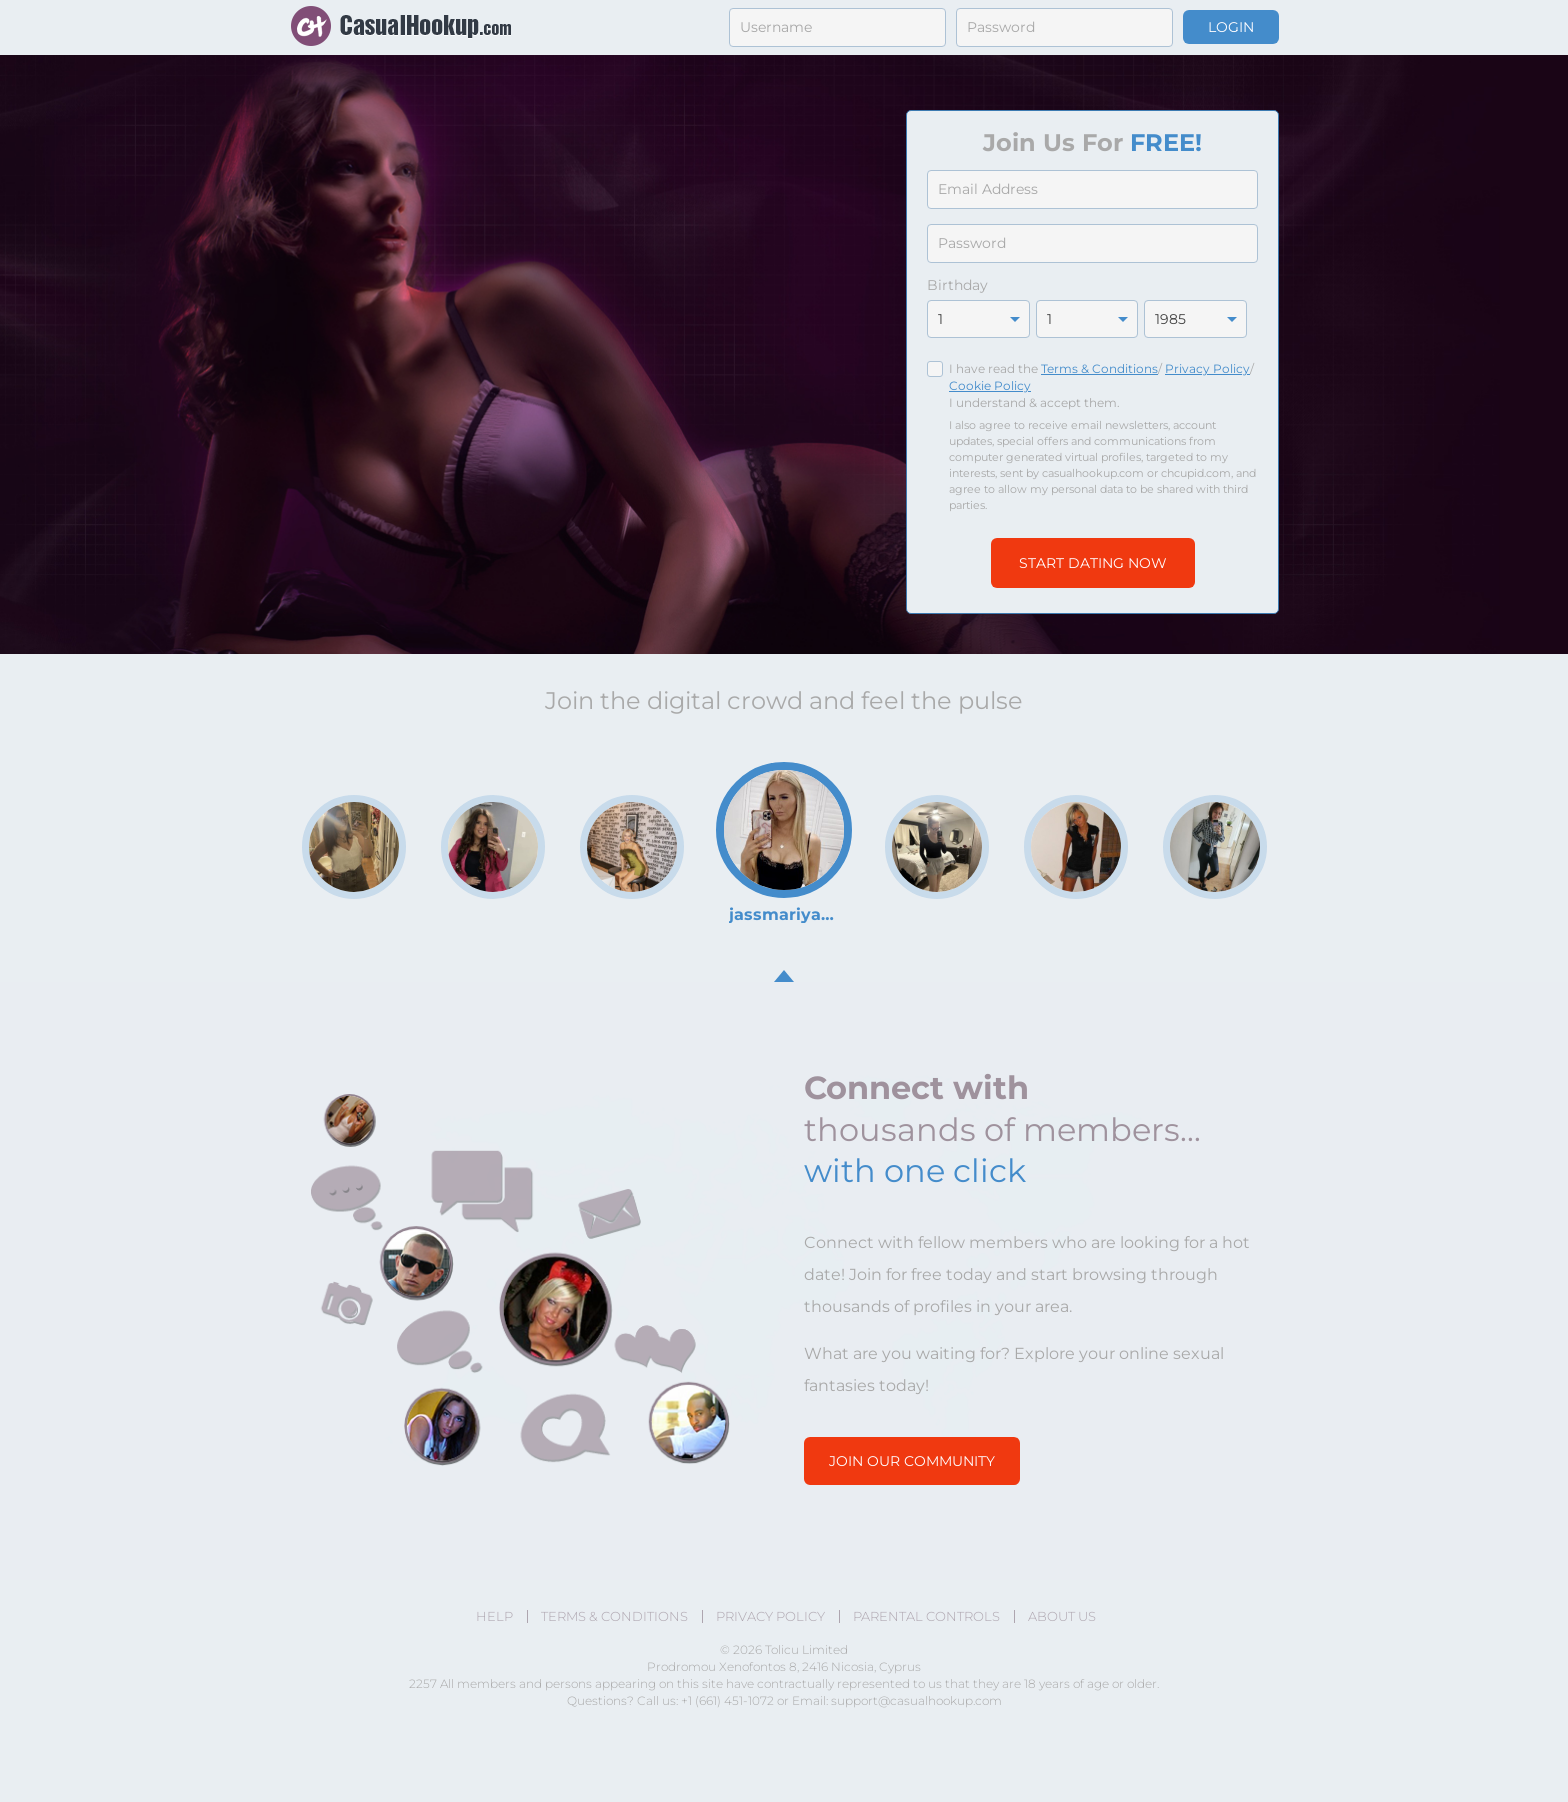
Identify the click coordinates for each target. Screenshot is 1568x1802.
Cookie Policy (990, 385)
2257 (423, 1683)
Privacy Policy (1207, 368)
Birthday (957, 285)
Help (494, 1616)
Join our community (912, 1461)
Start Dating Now (1093, 563)
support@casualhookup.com (916, 1700)
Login (1231, 27)
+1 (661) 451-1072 (729, 1700)
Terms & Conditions (1099, 368)
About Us (1062, 1616)
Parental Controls (926, 1616)
